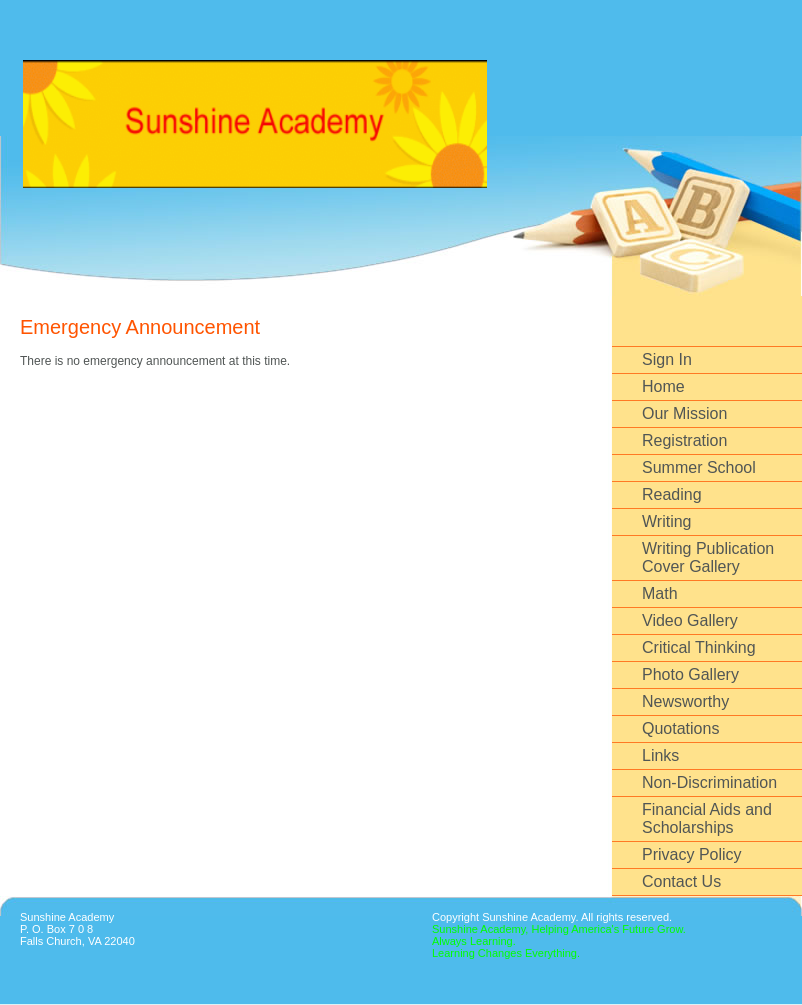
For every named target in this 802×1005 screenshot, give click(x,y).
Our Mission (684, 413)
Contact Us (681, 881)
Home (663, 386)
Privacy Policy (692, 854)
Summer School (699, 467)
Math (660, 593)
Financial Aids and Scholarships (707, 818)
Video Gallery (690, 620)
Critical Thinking (699, 647)
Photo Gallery (690, 674)
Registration (684, 440)
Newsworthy (685, 701)
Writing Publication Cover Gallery (708, 557)
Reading (672, 494)
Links (660, 755)
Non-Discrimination (709, 782)
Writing (667, 521)
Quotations (680, 728)
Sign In (667, 359)
